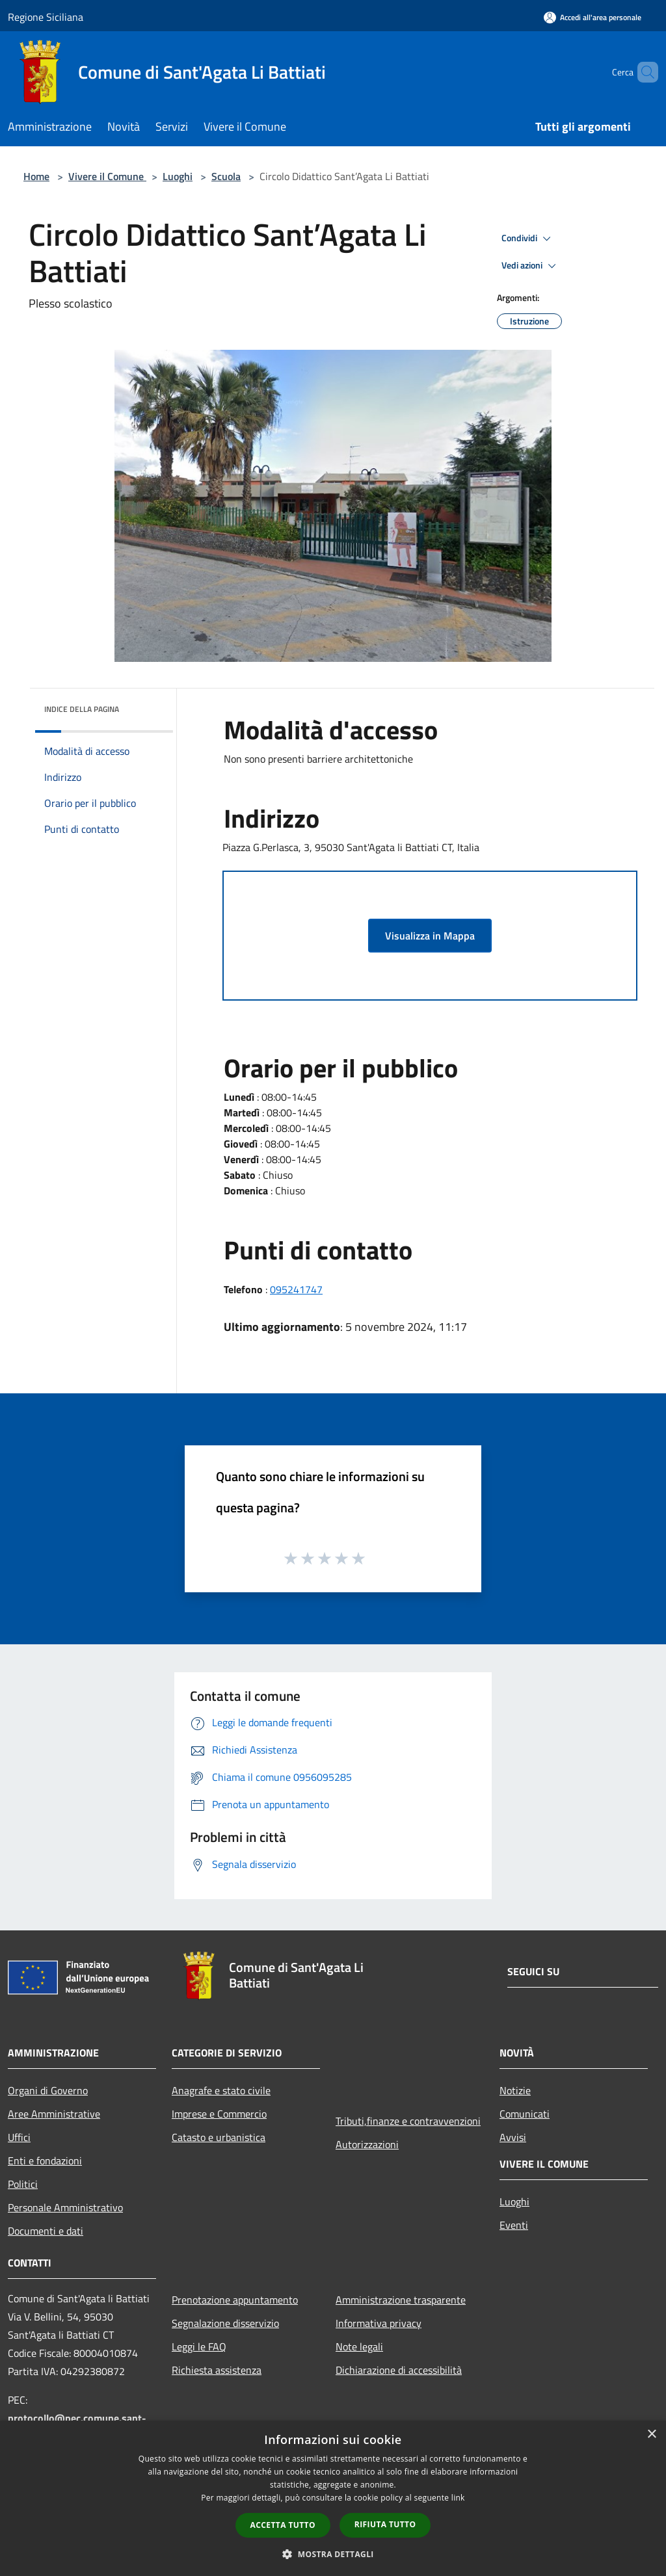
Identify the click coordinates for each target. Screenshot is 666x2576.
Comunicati (525, 2114)
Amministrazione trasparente (401, 2299)
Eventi (514, 2225)
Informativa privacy (378, 2323)
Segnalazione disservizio (225, 2323)
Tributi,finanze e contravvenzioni (408, 2121)
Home (36, 176)
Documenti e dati (45, 2231)
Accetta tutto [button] (282, 2524)
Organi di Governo (48, 2090)
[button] (333, 2553)
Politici (23, 2184)
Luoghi (178, 176)
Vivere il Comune (107, 176)
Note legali (359, 2346)
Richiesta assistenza (216, 2370)
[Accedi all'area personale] (592, 17)
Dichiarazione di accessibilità (399, 2370)
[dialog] (333, 2498)
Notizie (515, 2090)
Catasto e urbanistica (218, 2137)
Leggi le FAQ (199, 2346)
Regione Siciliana (45, 17)
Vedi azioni (530, 266)
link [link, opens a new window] (458, 2497)
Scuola (226, 176)
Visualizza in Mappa (430, 935)
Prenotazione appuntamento (235, 2299)
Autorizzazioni (367, 2144)
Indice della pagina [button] (81, 709)
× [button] (651, 2434)
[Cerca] (642, 72)
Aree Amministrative (54, 2114)
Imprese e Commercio (219, 2114)
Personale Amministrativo (65, 2207)
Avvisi (513, 2137)
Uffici (19, 2137)
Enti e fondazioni (45, 2160)
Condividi (528, 238)
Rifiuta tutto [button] (385, 2524)
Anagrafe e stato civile (221, 2090)
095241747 (296, 1289)
